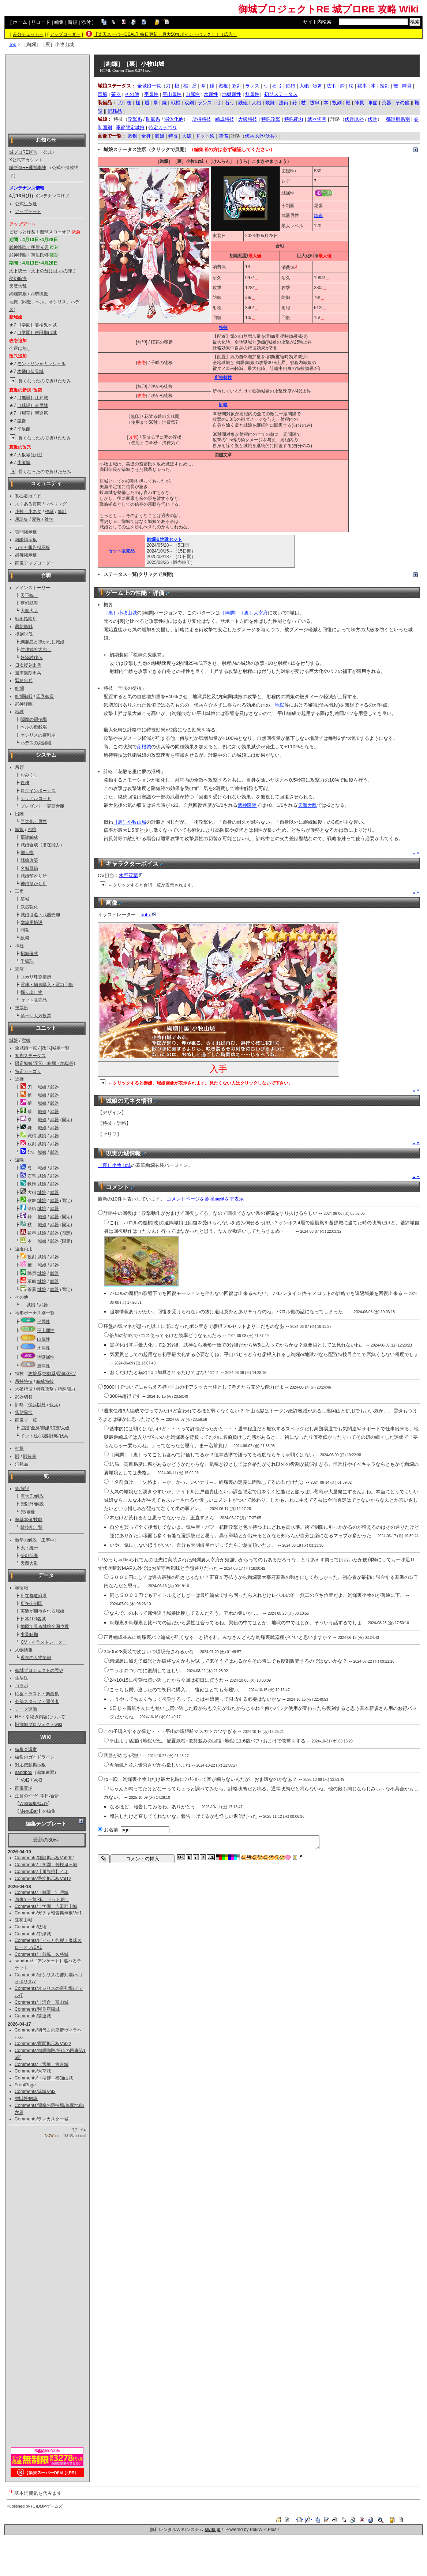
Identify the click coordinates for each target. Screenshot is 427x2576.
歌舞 (317, 86)
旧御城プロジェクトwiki (38, 1724)
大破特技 (24, 1389)
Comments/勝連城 (33, 2015)
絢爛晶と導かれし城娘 (42, 641)
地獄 (13, 301)
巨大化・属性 (33, 821)
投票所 (21, 1007)
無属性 (43, 1365)
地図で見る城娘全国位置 (44, 1626)
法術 (331, 86)
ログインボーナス (38, 790)
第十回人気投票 (35, 1015)
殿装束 (29, 1456)
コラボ (21, 1685)
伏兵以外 (37, 1404)
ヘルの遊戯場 (33, 727)
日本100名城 (33, 1618)
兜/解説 (22, 1488)
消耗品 (21, 1464)
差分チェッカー (28, 34)
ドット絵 (29, 1435)
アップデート (28, 211)
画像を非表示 (229, 1199)
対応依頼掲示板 (30, 1764)
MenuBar (28, 1811)
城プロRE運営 (23, 152)
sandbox (23, 1772)
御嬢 (45, 1427)
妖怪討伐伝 (31, 657)
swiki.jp (212, 2529)
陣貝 (407, 86)
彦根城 (144, 746)
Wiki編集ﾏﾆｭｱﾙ (33, 1803)
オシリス (57, 301)
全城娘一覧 (26, 1048)
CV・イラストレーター (43, 1642)
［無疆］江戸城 (32, 397)
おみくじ (29, 775)
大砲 (304, 86)
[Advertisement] (47, 93)
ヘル (39, 301)
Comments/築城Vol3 (35, 2091)
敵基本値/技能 (28, 1519)
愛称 (36, 519)
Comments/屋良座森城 (37, 2009)
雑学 (49, 519)
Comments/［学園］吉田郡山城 (46, 1906)
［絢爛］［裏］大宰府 (244, 612)
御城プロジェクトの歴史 (39, 1670)
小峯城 (23, 462)
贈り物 (27, 852)
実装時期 (29, 1634)
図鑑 (24, 1427)
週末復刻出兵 (28, 672)
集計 (62, 511)
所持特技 (24, 1381)
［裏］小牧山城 (120, 612)
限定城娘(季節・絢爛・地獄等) (45, 1063)
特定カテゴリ (28, 1071)
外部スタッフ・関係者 (37, 1701)
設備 (24, 937)
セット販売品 (33, 1000)
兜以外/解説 (32, 1503)
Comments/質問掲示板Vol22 (43, 2043)
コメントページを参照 (190, 1199)
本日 (44, 1795)
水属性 (43, 1348)
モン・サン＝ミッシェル (41, 363)
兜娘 (31, 829)
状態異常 (24, 1412)
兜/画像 (27, 1511)
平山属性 (46, 1330)
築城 (24, 899)
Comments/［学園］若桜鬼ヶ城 (46, 1864)
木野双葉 (130, 875)
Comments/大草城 (33, 2071)
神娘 (19, 1448)
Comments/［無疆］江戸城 (42, 1892)
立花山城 (23, 1919)
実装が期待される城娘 (42, 1611)
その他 (132, 94)
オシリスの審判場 (38, 735)
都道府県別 (398, 119)
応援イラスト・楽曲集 (37, 1693)
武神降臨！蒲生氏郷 (29, 255)
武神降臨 (24, 704)
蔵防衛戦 (24, 626)
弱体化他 (66, 1373)
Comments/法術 (31, 1926)
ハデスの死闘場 (35, 742)
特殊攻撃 (45, 1389)
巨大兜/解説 (32, 1496)
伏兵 (53, 1404)
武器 (54, 1087)
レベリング (56, 503)
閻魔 (26, 301)
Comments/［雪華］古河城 (42, 2064)
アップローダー (65, 34)
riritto (148, 914)
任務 (24, 782)
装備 (223, 136)
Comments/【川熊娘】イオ (42, 1871)
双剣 (236, 86)
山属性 (43, 1339)
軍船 (102, 94)
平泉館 (23, 428)
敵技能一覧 (31, 1527)
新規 (72, 22)
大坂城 (23, 454)
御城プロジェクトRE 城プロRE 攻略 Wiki (328, 9)
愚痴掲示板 (26, 555)
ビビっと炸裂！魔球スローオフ (40, 232)
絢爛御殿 (18, 293)
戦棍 (223, 86)
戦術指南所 (26, 618)
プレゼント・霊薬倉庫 (42, 806)
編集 (59, 22)
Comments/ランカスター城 (42, 2119)
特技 (55, 1427)
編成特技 (45, 1381)
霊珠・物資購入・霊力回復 (46, 984)
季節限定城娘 (130, 127)
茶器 (116, 94)
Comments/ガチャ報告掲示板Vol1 (48, 1913)
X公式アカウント (26, 159)
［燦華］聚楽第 (32, 413)
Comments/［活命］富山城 (42, 2002)
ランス (252, 86)
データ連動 (26, 1709)
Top (12, 44)
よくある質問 (28, 503)
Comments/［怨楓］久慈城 (42, 1954)
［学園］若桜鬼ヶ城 (37, 324)
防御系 (49, 1373)
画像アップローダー (35, 563)
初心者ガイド (28, 495)
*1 (296, 266)
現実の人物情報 (35, 1657)
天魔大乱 (18, 286)
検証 (49, 511)
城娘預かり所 (33, 876)
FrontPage (25, 2085)
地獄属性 (46, 1357)
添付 (86, 22)
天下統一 (18, 270)
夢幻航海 (18, 278)
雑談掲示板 (26, 539)
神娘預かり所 (33, 883)
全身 (35, 1427)
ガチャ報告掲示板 (32, 547)
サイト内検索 (317, 22)
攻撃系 (34, 1373)
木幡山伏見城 (30, 371)
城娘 (19, 829)
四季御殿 (39, 293)
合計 (54, 1795)
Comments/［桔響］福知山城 (44, 2078)
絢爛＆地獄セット (164, 539)
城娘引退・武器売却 (40, 914)
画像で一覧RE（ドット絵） (42, 1899)
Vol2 (24, 1780)
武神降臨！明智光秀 (29, 247)
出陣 (19, 813)
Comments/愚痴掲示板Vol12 (43, 1878)
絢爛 (19, 688)
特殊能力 (66, 1389)
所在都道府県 (33, 1595)
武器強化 (29, 907)
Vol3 (37, 1780)
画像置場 (24, 1788)
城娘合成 (29, 844)
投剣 (384, 86)
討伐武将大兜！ (35, 649)
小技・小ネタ (28, 511)
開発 (24, 930)
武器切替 (24, 1397)
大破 (65, 1427)
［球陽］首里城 (32, 405)
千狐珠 (27, 961)
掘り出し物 (31, 992)
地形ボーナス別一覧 (35, 1312)
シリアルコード (35, 798)
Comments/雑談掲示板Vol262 (44, 1857)
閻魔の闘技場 (33, 719)
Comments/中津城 (33, 1933)
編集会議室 (26, 1749)
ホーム (20, 22)
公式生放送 (26, 203)
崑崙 (21, 420)
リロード (40, 22)
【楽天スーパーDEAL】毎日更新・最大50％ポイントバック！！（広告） (165, 34)
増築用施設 (31, 922)
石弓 (277, 86)
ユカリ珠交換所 (35, 977)
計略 (53, 1435)
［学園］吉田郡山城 (37, 332)
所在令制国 (31, 1603)
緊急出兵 (24, 680)
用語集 (21, 519)
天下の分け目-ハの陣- (52, 270)
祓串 (362, 86)
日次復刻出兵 (28, 665)
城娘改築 (29, 860)
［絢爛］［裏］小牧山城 (132, 64)
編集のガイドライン (35, 1757)
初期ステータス (30, 1055)
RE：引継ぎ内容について (40, 1716)
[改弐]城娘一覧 (55, 1048)
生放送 (21, 1678)
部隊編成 (29, 837)
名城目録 (29, 868)
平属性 (43, 1321)
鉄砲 (290, 86)
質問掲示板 (26, 532)
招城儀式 (29, 953)
